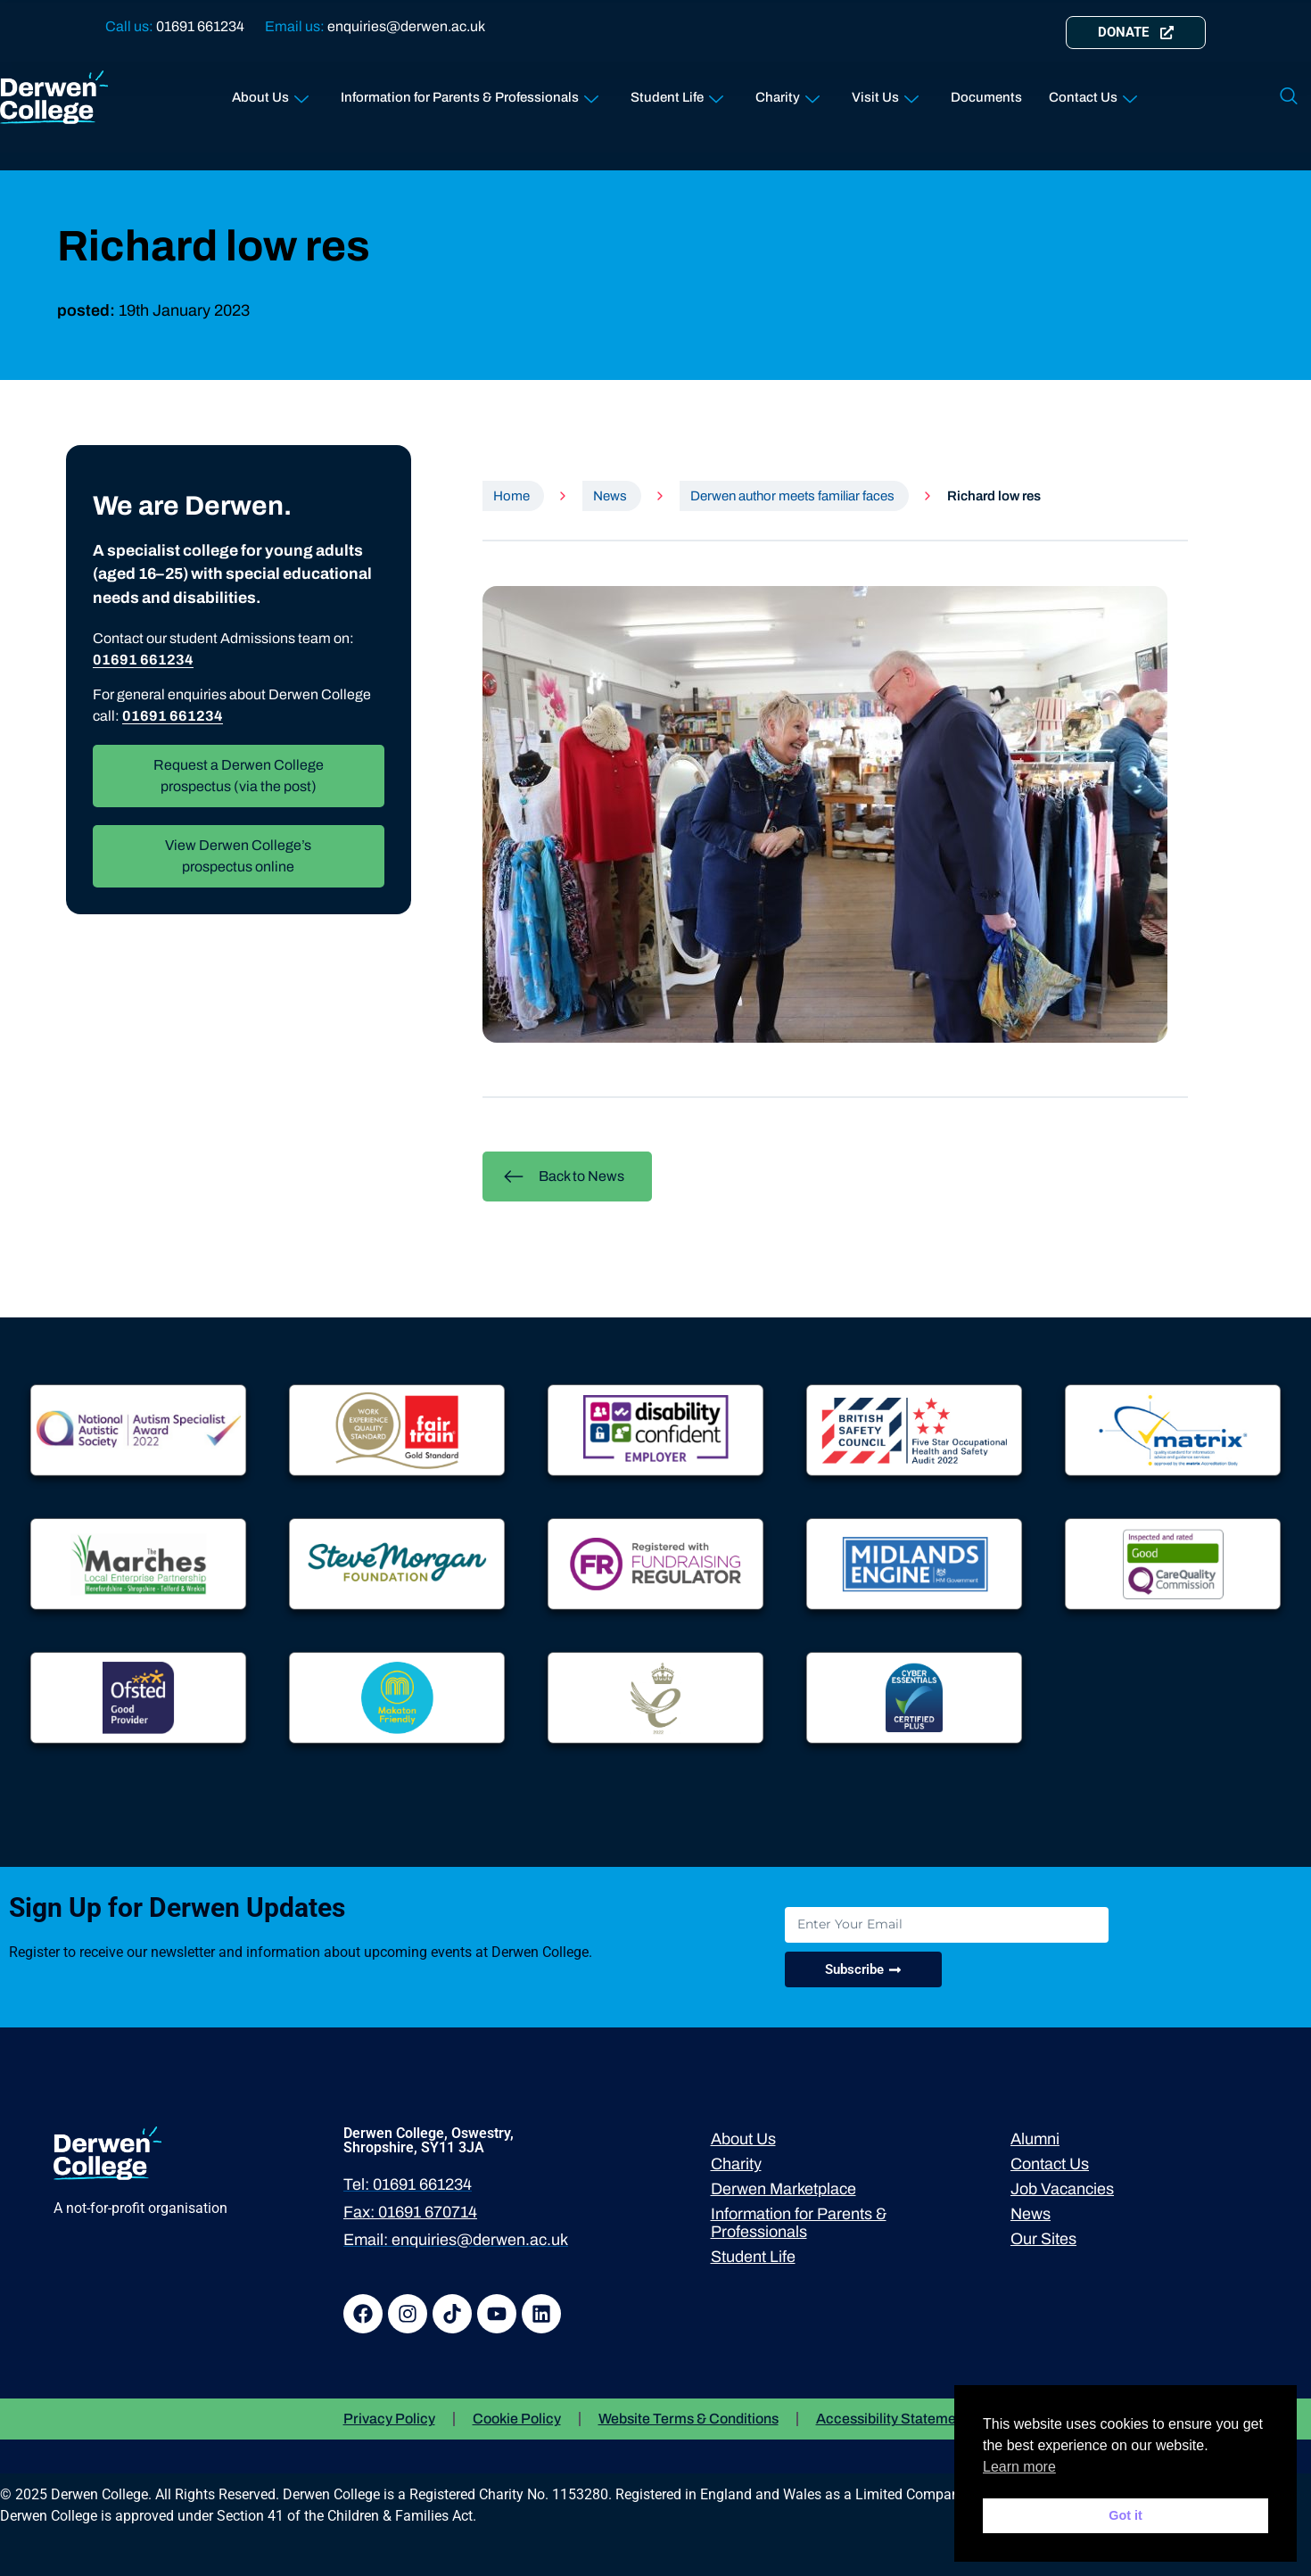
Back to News (563, 1176)
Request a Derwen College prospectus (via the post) (238, 775)
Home (511, 496)
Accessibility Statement (892, 2418)
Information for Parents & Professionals (469, 93)
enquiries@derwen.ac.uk (406, 26)
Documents (986, 97)
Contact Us (1093, 93)
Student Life (677, 93)
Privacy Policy (389, 2418)
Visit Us (885, 93)
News (610, 496)
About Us (270, 93)
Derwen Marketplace (783, 2189)
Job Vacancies (1062, 2189)
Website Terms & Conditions (688, 2418)
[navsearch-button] (1289, 97)
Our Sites (1043, 2239)
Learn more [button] (1019, 2466)
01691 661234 (200, 26)
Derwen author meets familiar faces (792, 496)
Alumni (1035, 2139)
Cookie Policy (517, 2418)
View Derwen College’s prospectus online (238, 856)
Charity (787, 93)
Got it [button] (1125, 2515)
